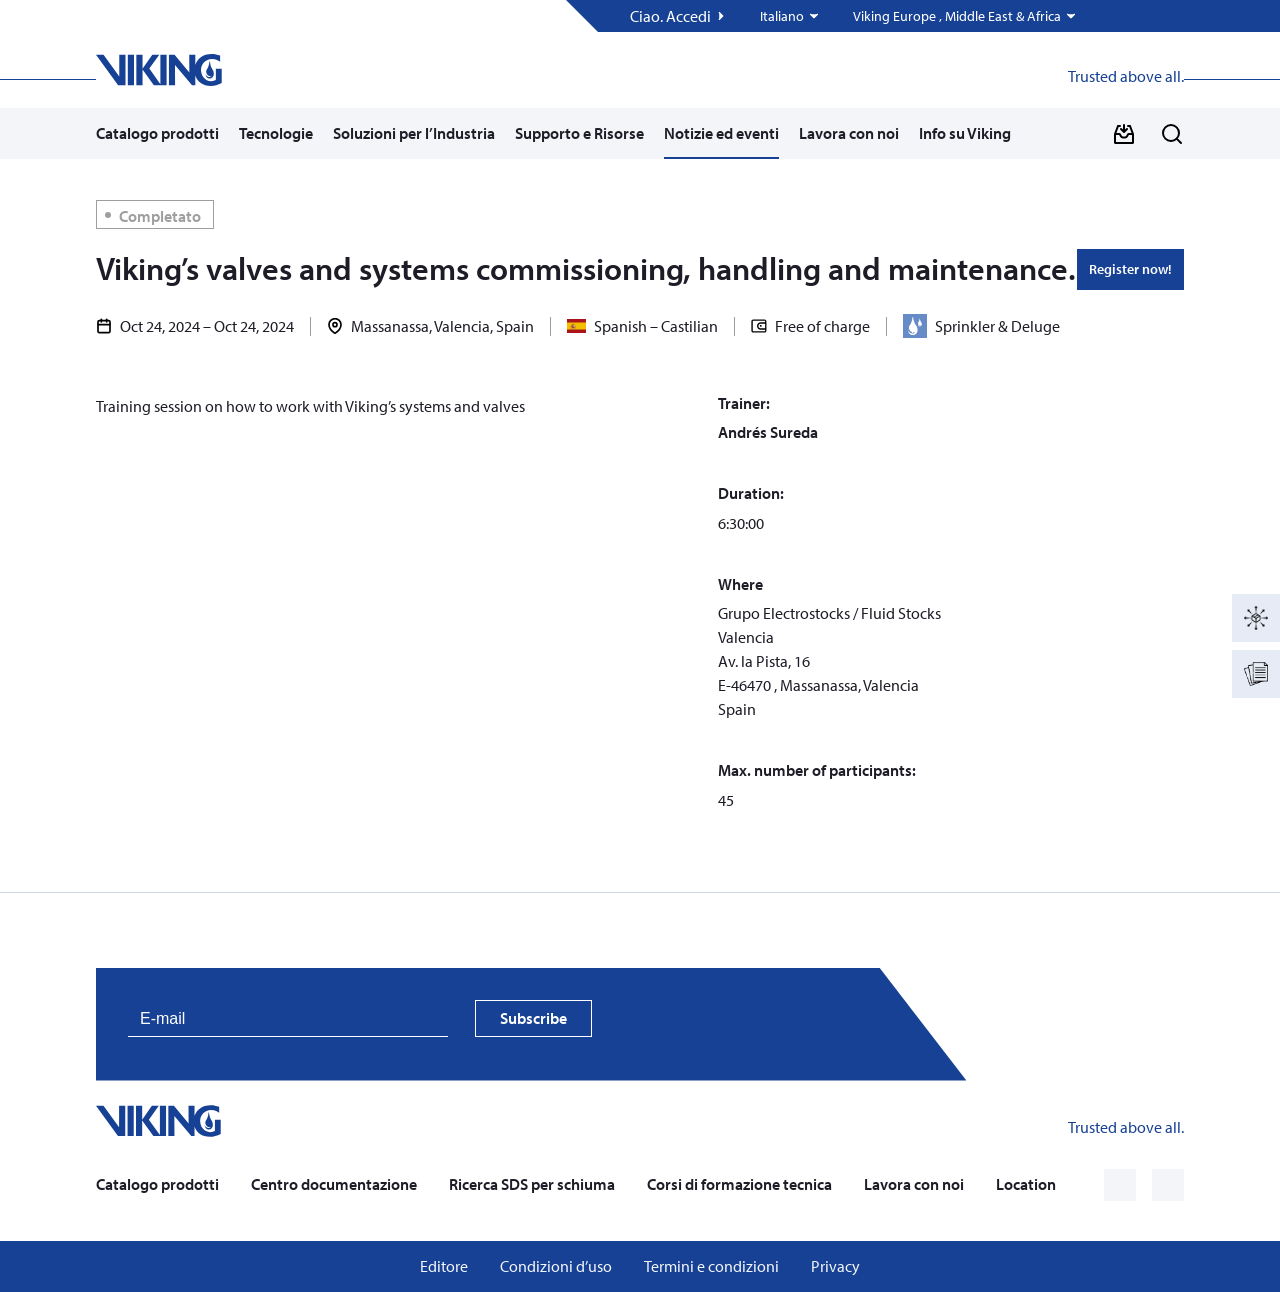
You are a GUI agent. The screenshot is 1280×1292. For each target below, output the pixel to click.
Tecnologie (276, 133)
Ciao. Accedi (670, 16)
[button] (790, 16)
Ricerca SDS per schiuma (532, 1184)
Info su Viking (965, 133)
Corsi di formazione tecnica (739, 1184)
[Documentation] (1256, 674)
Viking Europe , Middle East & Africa (957, 16)
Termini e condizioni (711, 1266)
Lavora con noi (849, 133)
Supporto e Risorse (579, 133)
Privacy (835, 1266)
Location (1026, 1184)
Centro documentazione (334, 1184)
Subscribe (533, 1018)
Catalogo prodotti (157, 133)
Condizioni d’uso (556, 1266)
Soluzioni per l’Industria (414, 133)
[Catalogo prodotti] (1256, 618)
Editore (444, 1266)
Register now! (1130, 269)
